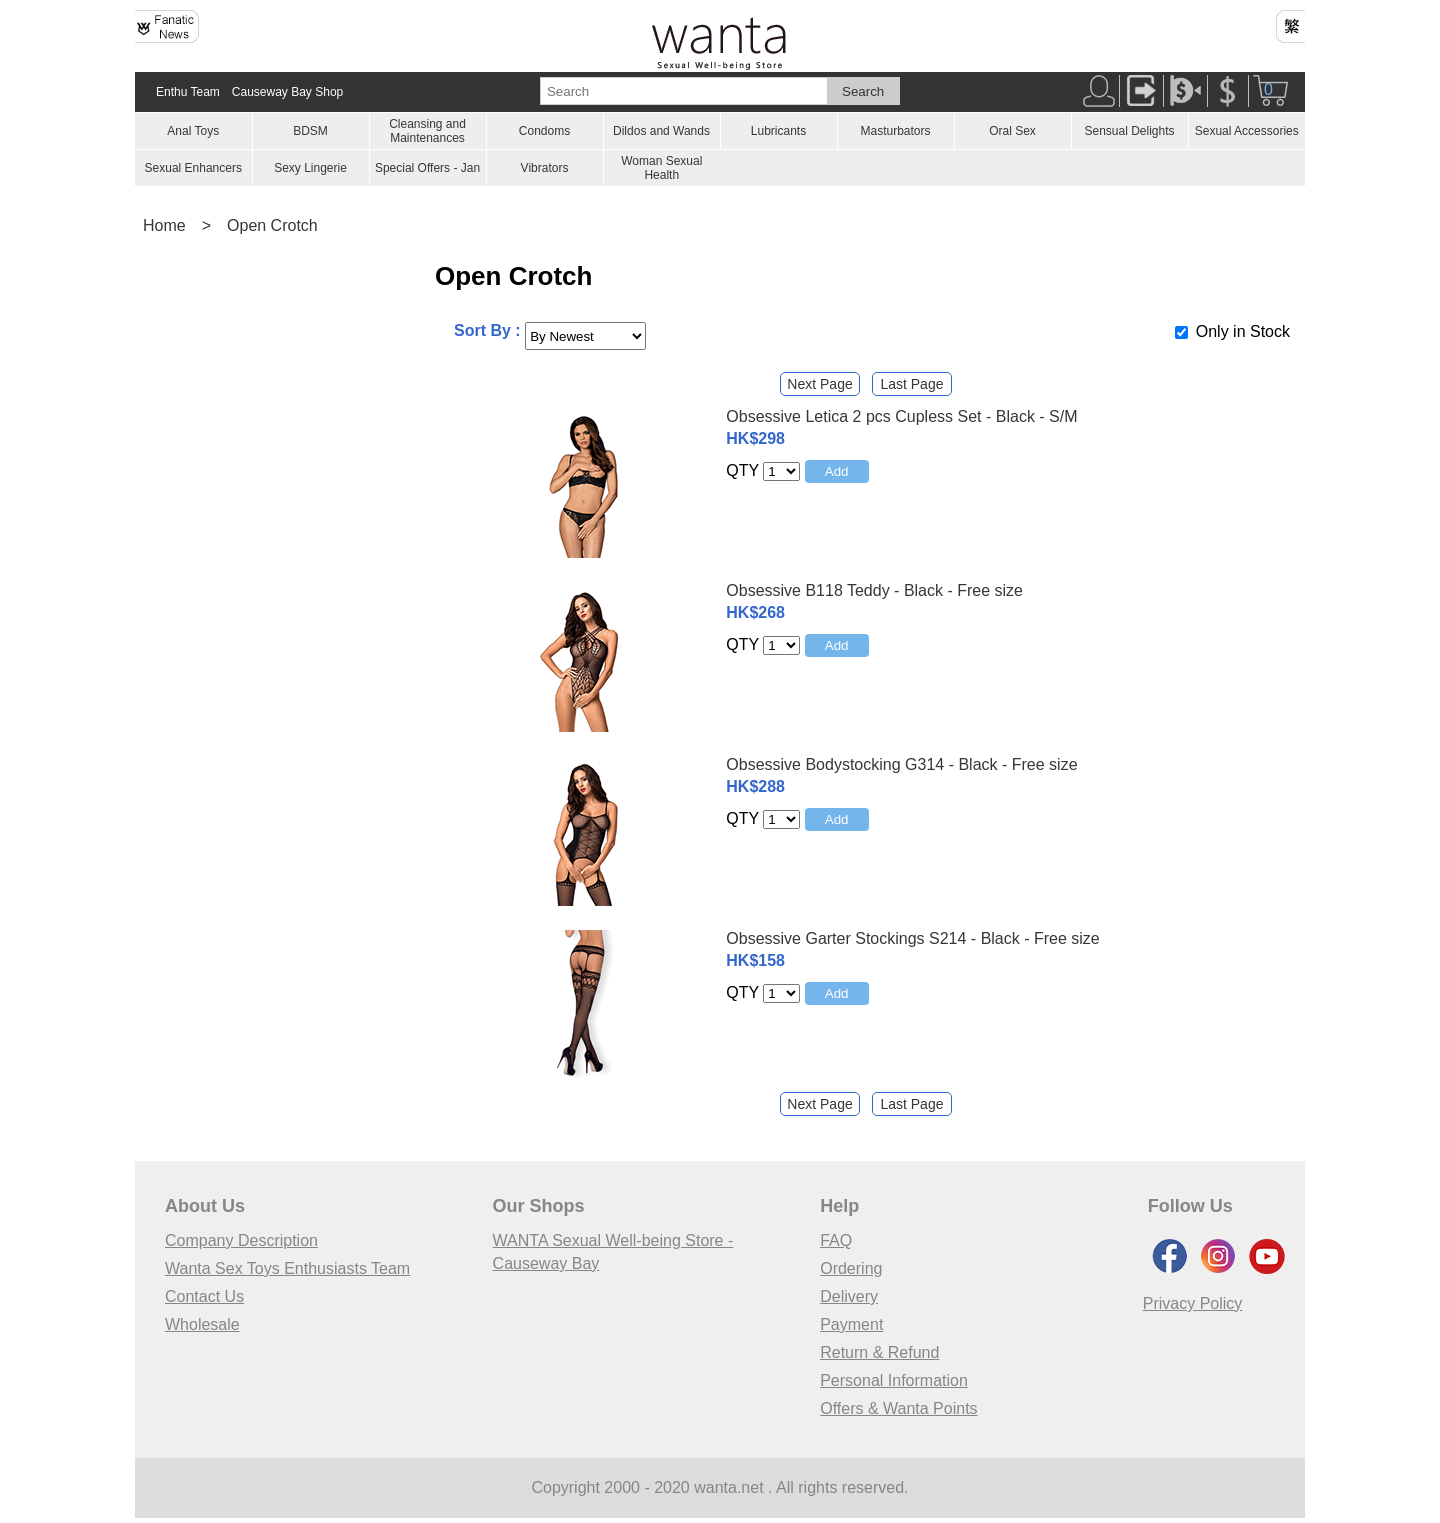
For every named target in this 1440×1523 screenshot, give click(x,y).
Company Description (241, 1240)
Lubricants (778, 131)
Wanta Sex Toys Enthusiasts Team (287, 1268)
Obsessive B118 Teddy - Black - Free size (874, 590)
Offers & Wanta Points (898, 1408)
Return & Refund (879, 1352)
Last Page (911, 384)
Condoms (544, 131)
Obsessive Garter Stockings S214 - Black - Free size (912, 938)
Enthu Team (188, 92)
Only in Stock (1243, 331)
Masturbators (895, 131)
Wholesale (202, 1324)
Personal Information (894, 1380)
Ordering (851, 1268)
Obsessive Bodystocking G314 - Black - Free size (901, 764)
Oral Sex (1012, 131)
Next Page (819, 384)
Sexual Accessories (1247, 131)
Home (164, 225)
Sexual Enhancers (193, 168)
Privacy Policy (1193, 1303)
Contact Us (204, 1296)
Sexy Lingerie (310, 168)
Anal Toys (193, 131)
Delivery (849, 1296)
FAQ (836, 1240)
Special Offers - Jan (427, 168)
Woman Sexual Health (661, 168)
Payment (851, 1324)
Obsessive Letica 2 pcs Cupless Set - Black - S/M (901, 416)
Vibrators (545, 168)
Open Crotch (272, 225)
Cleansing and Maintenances (427, 131)
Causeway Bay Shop (287, 92)
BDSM (310, 131)
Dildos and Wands (661, 131)
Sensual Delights (1129, 131)
